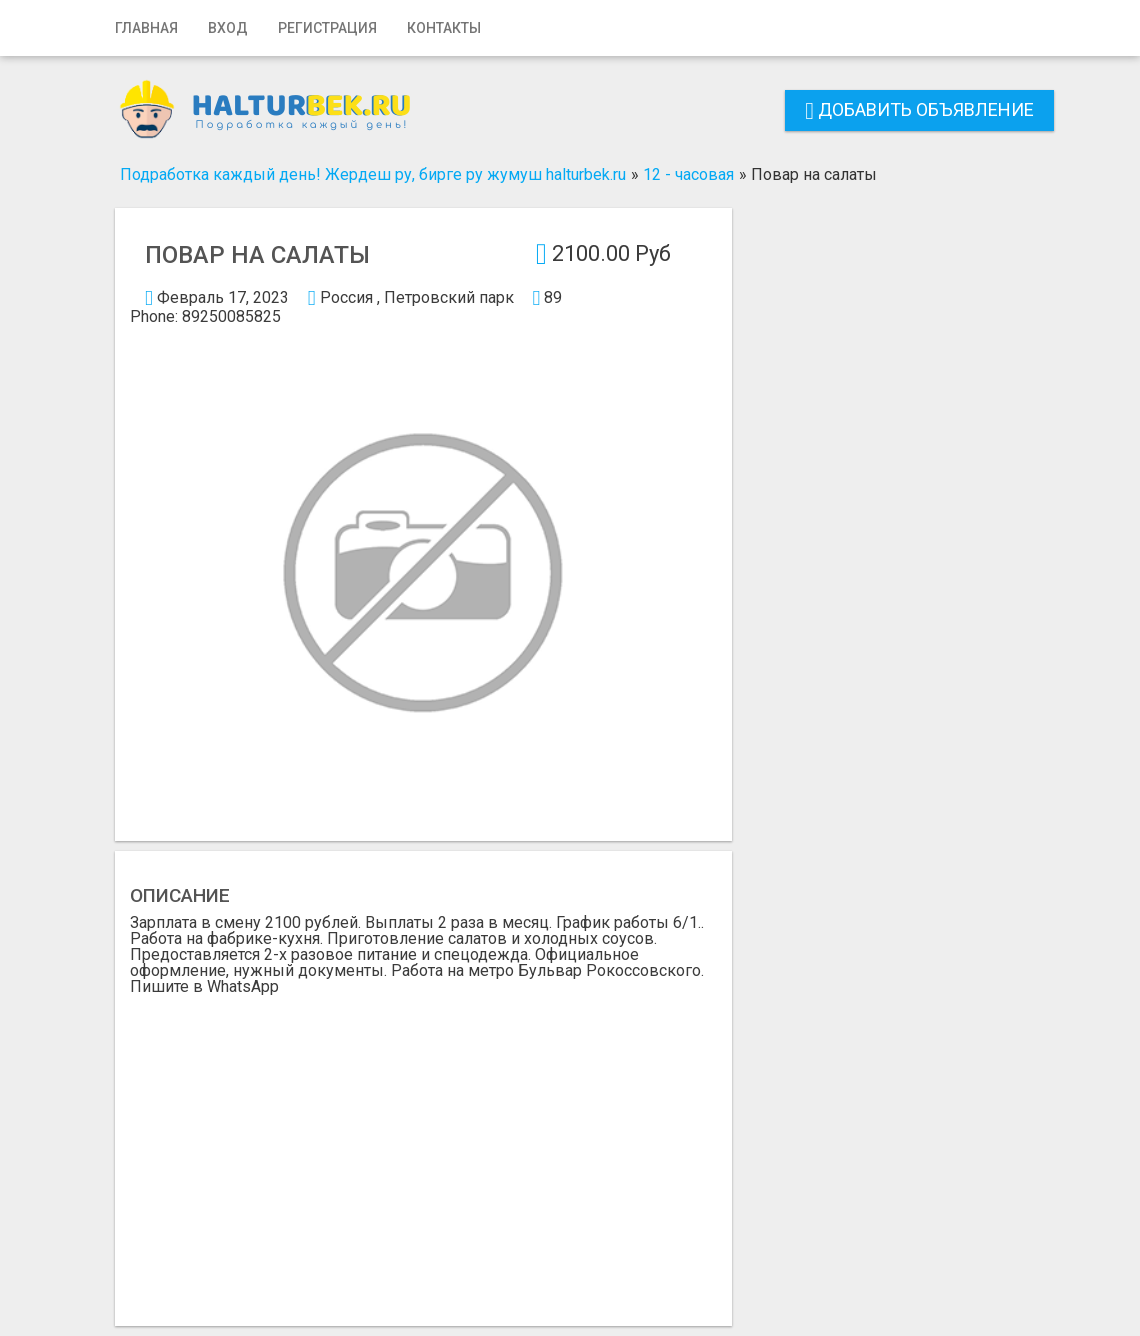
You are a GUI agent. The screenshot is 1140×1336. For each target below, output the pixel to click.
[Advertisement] (423, 1145)
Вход (228, 28)
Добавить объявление (919, 109)
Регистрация (327, 28)
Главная (146, 28)
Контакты (444, 28)
